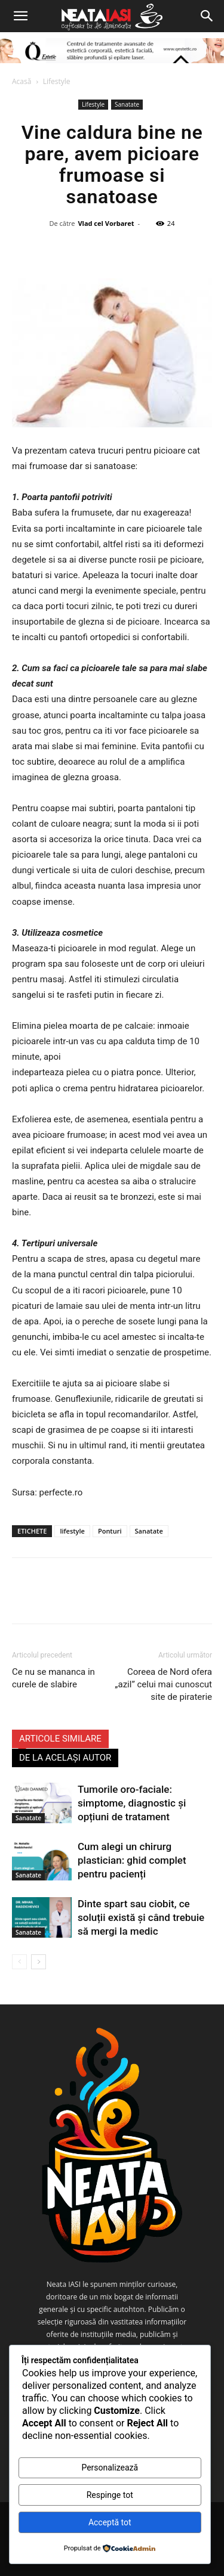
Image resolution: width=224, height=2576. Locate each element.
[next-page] (38, 1961)
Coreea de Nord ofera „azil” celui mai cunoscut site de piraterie (163, 1684)
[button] (20, 16)
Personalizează (109, 2467)
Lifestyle (56, 81)
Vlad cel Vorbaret (106, 223)
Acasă (21, 81)
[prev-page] (19, 1961)
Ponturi (110, 1530)
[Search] (207, 16)
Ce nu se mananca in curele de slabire (53, 1678)
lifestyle (72, 1530)
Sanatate (127, 104)
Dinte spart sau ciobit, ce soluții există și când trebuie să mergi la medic (141, 1917)
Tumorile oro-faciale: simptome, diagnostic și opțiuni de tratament (132, 1803)
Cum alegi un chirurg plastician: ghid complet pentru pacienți (132, 1860)
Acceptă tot (109, 2522)
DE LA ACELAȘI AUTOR (65, 1757)
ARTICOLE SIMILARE (60, 1738)
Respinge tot (110, 2495)
